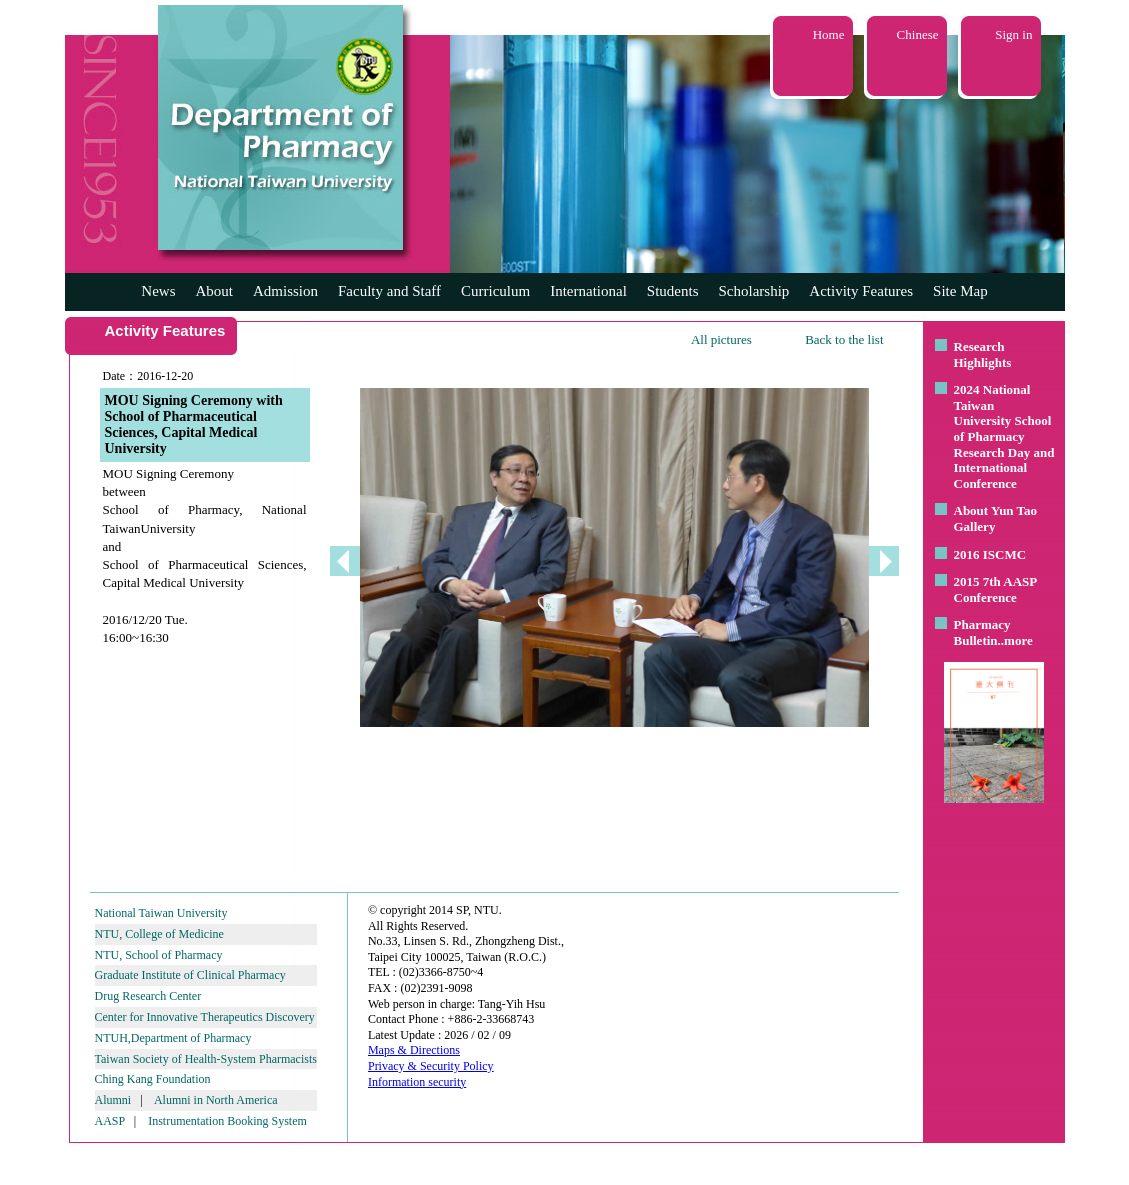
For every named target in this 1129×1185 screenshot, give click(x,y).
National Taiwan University (161, 913)
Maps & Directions (414, 1050)
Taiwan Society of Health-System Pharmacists (206, 1059)
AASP (110, 1121)
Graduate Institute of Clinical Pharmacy (190, 975)
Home (829, 34)
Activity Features (861, 291)
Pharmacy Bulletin (982, 632)
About (214, 291)
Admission (285, 291)
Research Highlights (983, 354)
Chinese (918, 34)
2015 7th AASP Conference (995, 589)
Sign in (1013, 34)
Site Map (960, 291)
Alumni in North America (216, 1100)
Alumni (113, 1100)
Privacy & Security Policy (431, 1066)
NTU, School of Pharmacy (159, 955)
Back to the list (844, 339)
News (158, 291)
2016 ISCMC (990, 554)
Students (673, 291)
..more (1015, 640)
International (588, 291)
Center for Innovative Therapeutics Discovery (205, 1017)
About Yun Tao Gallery (996, 518)
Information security (417, 1082)
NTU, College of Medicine (159, 934)
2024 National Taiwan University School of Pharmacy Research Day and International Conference (1004, 436)
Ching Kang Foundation (153, 1079)
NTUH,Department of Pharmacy (173, 1038)
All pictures (721, 339)
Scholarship (754, 291)
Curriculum (495, 291)
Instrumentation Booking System (227, 1121)
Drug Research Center (148, 996)
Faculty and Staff (389, 291)
